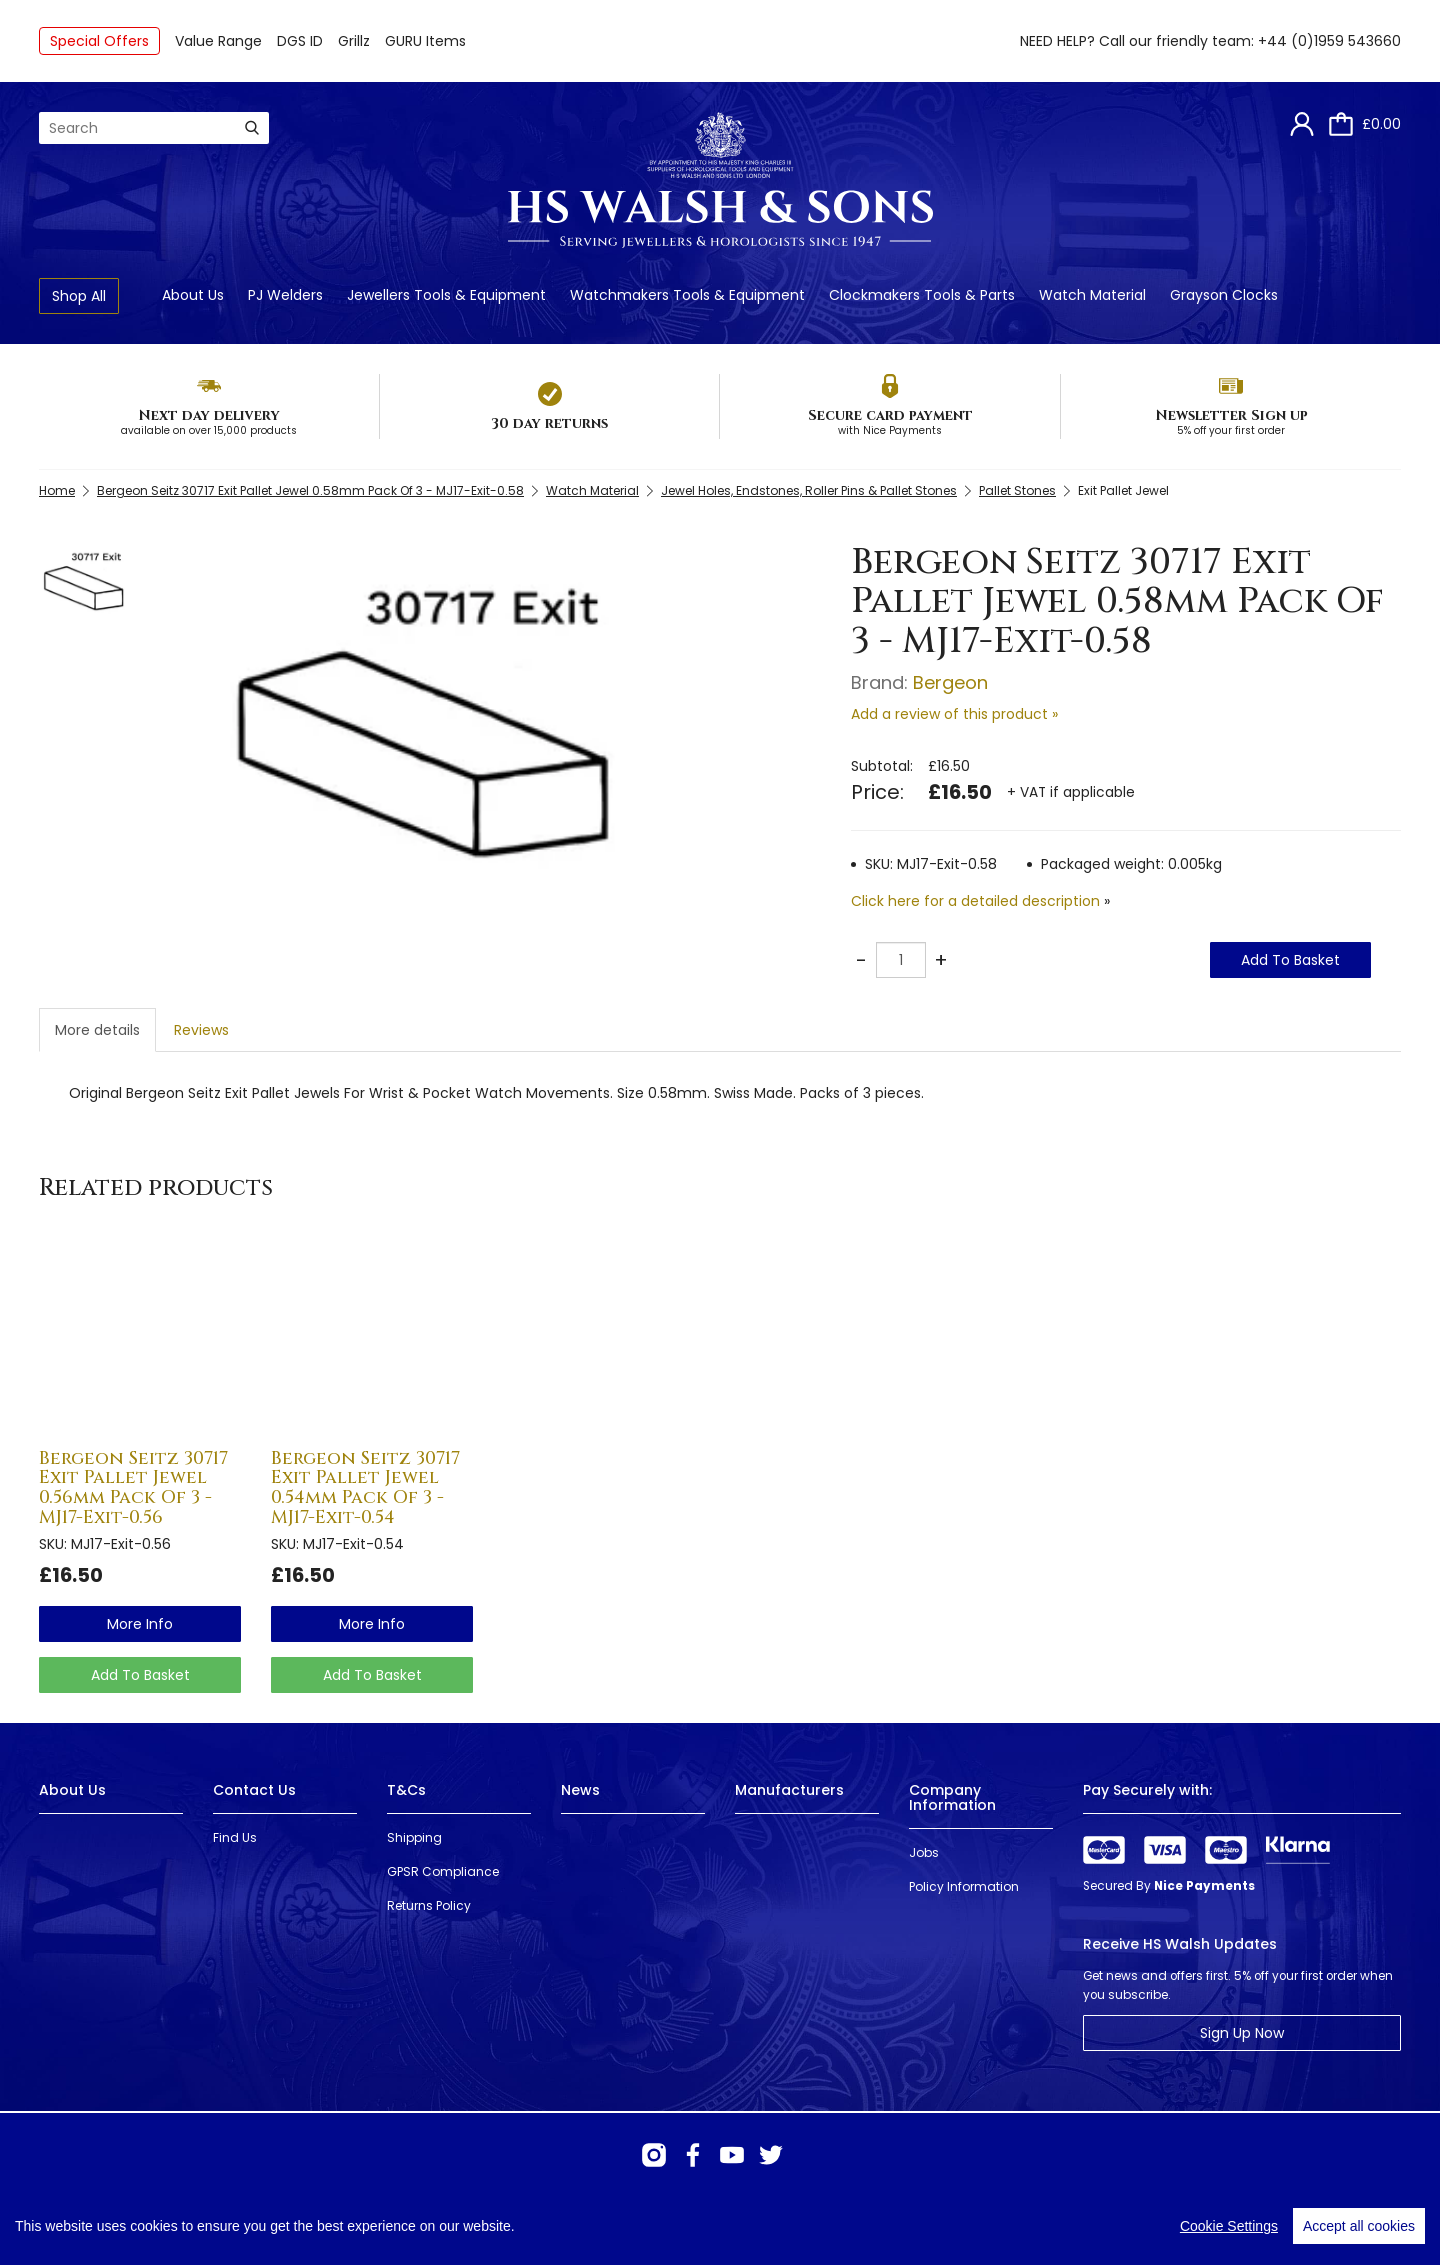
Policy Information (964, 1886)
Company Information (952, 1797)
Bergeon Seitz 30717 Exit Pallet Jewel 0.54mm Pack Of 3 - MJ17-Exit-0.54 (365, 1488)
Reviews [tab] (201, 1030)
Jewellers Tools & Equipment (446, 295)
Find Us (235, 1837)
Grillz (354, 41)
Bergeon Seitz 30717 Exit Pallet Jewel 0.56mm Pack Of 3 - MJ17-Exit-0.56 (133, 1488)
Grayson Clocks (1224, 295)
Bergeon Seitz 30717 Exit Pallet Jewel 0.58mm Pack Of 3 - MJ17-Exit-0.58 (310, 490)
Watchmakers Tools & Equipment (687, 295)
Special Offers (99, 41)
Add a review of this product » (954, 714)
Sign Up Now (1242, 2033)
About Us (193, 295)
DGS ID (300, 41)
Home (57, 490)
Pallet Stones (1017, 490)
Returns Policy (429, 1905)
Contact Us (254, 1790)
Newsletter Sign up (1231, 415)
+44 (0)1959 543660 (1329, 41)
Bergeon (950, 682)
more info (140, 1624)
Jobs (924, 1852)
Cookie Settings (1229, 2226)
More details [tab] (97, 1030)
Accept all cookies (1359, 2226)
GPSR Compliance (443, 1871)
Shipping (414, 1837)
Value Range (218, 41)
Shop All (79, 296)
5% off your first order (1231, 430)
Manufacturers (789, 1790)
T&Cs (406, 1790)
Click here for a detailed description (975, 901)
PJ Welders (285, 295)
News (580, 1790)
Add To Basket (1290, 960)
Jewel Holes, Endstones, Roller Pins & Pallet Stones (809, 490)
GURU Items (425, 41)
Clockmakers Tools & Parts (922, 295)
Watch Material (1092, 295)
